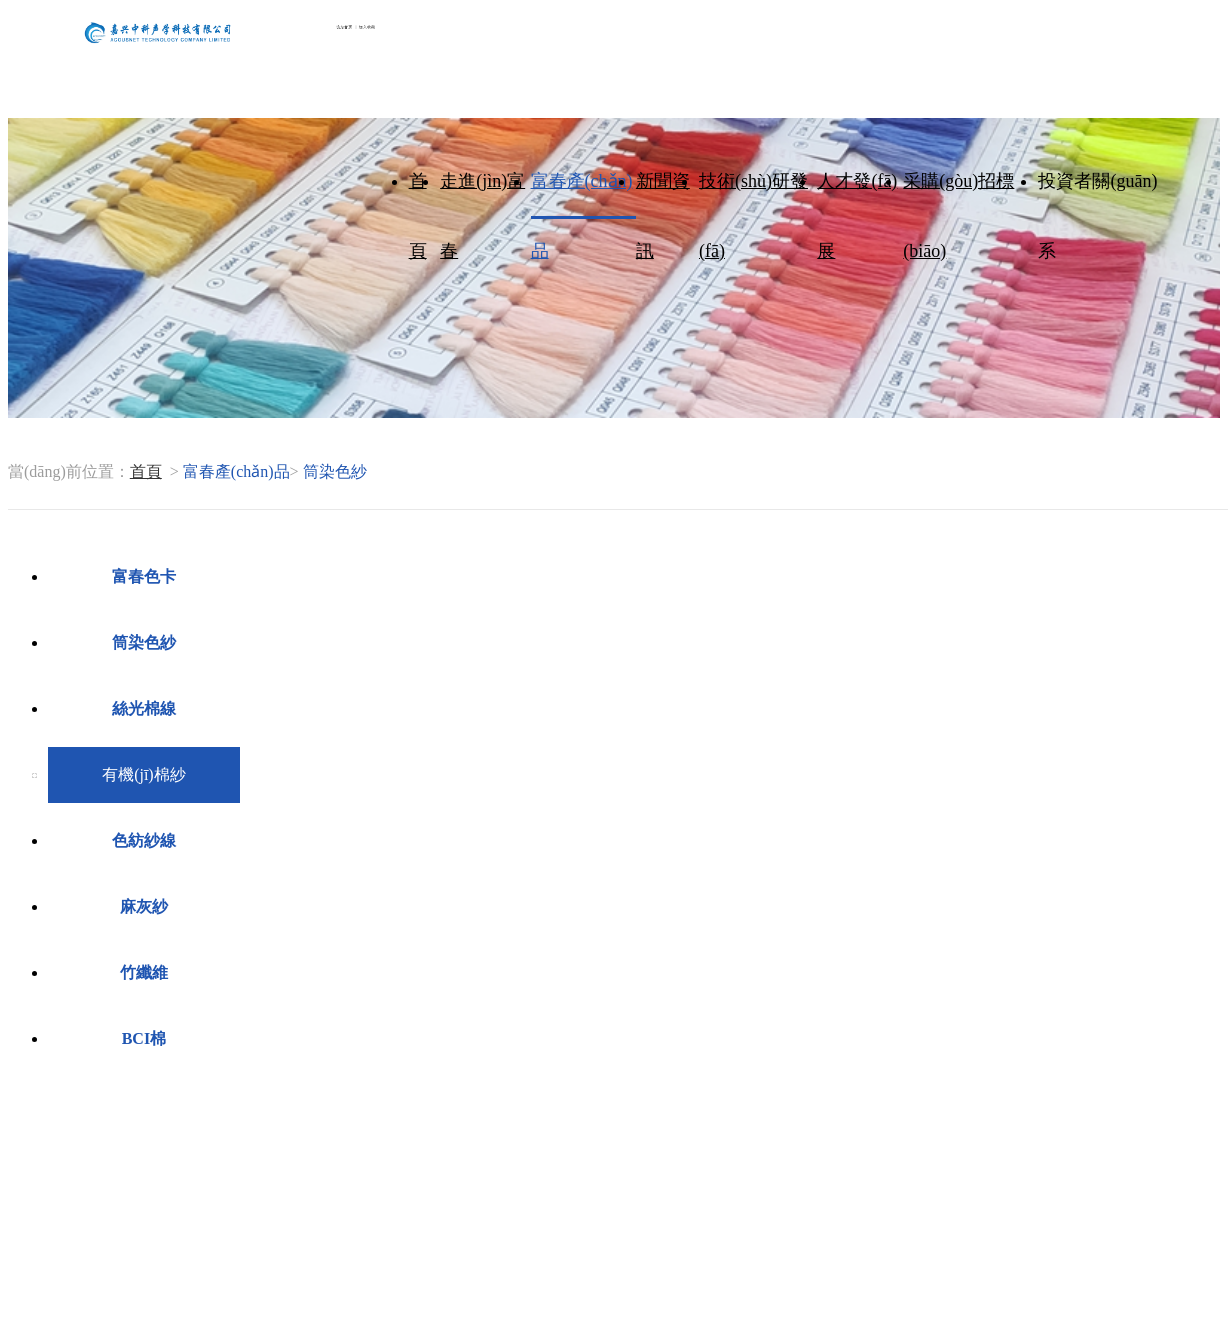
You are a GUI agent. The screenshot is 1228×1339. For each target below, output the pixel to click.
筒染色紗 (144, 642)
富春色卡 (144, 576)
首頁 (146, 471)
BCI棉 (144, 1038)
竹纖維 (144, 972)
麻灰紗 (144, 906)
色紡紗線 (144, 840)
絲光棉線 (144, 708)
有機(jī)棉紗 (144, 774)
